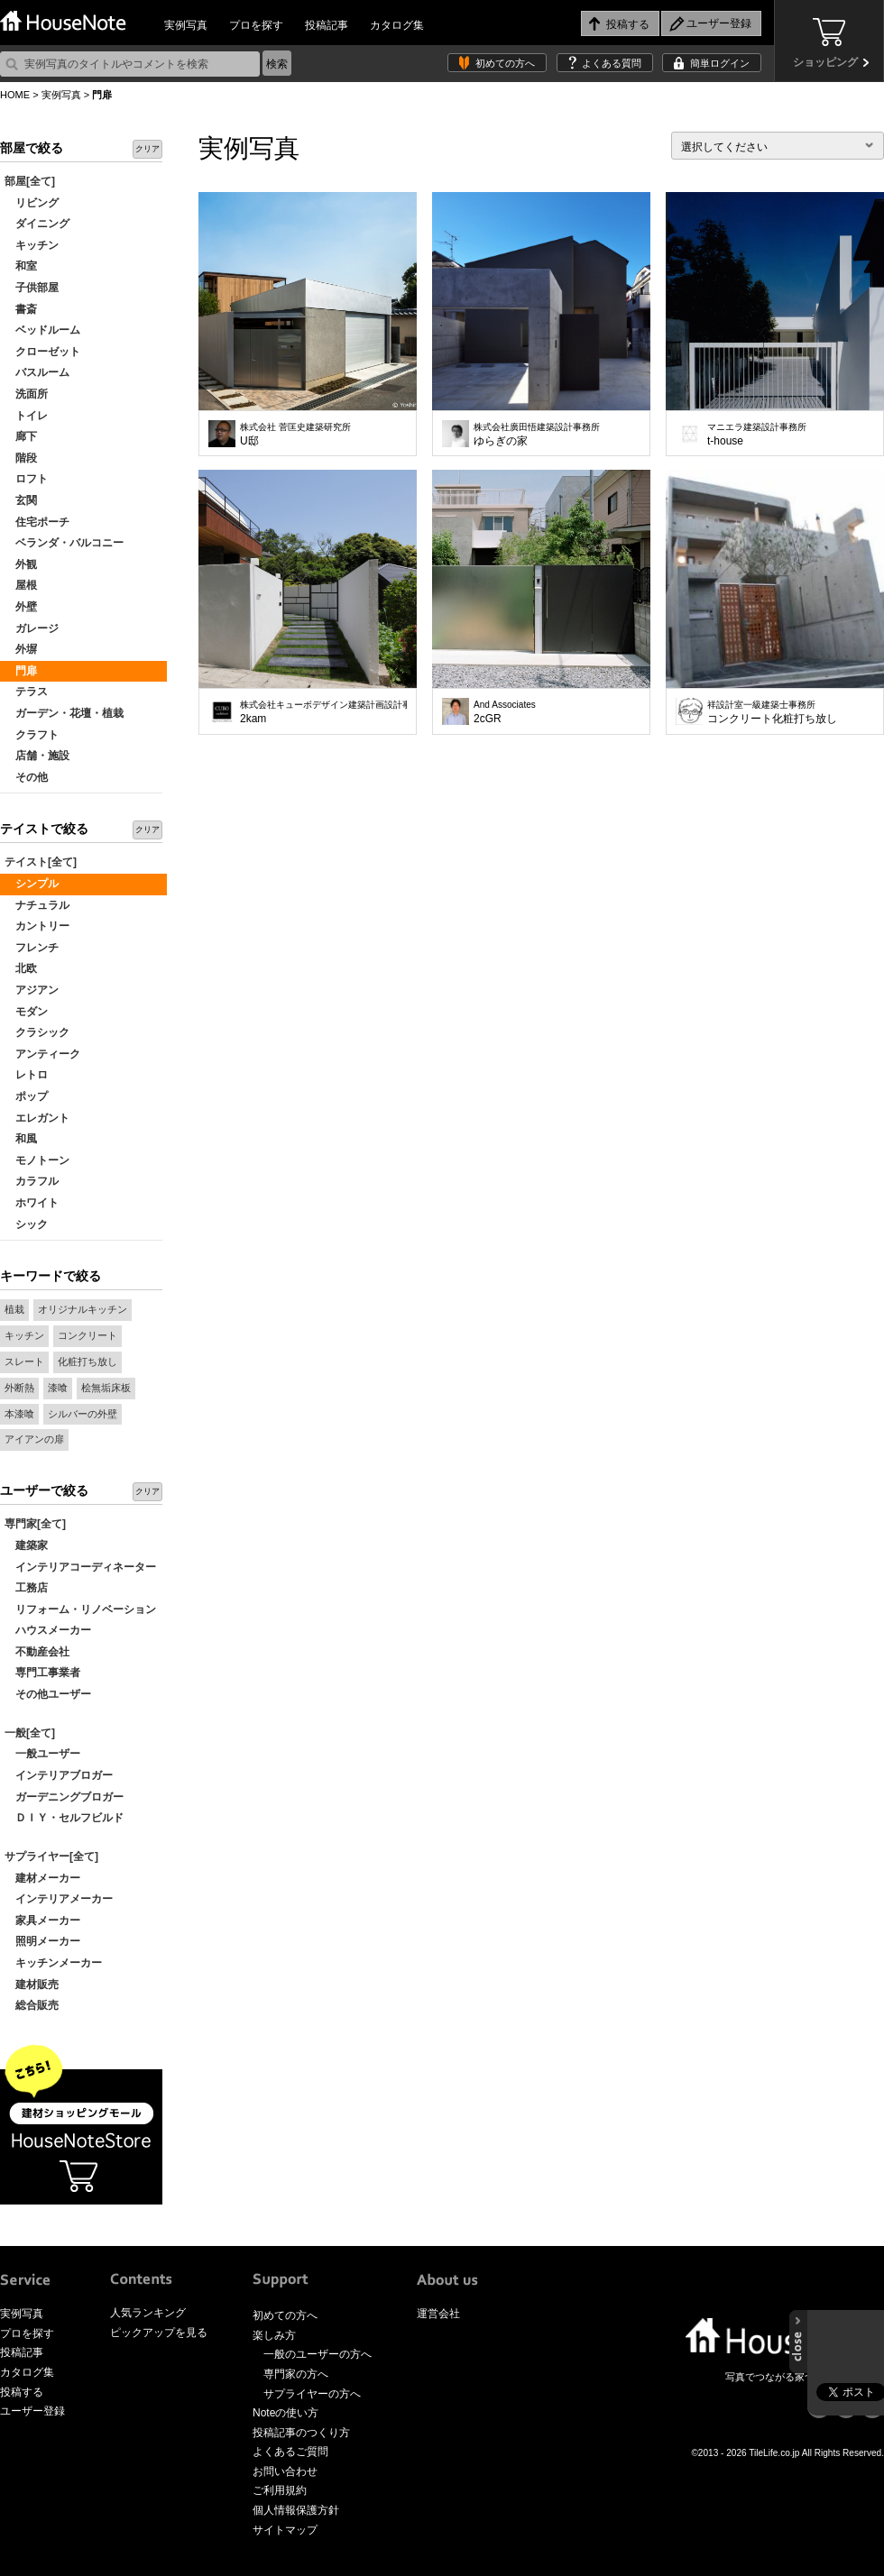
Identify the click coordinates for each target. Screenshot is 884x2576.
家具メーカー (42, 1920)
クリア (147, 148)
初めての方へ (505, 63)
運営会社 (438, 2313)
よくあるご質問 (290, 2451)
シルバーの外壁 (82, 1413)
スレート (24, 1361)
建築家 (26, 1545)
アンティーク (42, 1054)
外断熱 (19, 1387)
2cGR (505, 712)
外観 (21, 564)
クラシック (37, 1032)
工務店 (26, 1587)
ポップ (26, 1096)
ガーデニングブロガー (64, 1797)
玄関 (21, 500)
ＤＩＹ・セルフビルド (64, 1817)
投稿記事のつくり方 (301, 2432)
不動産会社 (37, 1652)
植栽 (14, 1309)
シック (26, 1224)
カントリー (37, 926)
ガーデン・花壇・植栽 (64, 713)
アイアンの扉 (34, 1439)
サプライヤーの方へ (312, 2394)
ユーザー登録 (32, 2411)
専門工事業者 (42, 1672)
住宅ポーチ (37, 522)
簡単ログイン (720, 63)
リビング (32, 203)
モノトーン (37, 1160)
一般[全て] (30, 1733)
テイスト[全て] (41, 862)
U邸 (295, 434)
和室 (21, 266)
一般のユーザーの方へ (317, 2354)
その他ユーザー (48, 1694)
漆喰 (58, 1387)
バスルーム (37, 372)
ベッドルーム (42, 330)
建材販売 (32, 1984)
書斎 (21, 309)
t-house (756, 434)
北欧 (21, 968)
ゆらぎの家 (537, 434)
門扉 (21, 671)
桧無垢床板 (106, 1387)
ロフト (26, 478)
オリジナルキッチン (82, 1309)
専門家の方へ (295, 2374)
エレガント (37, 1118)
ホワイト (32, 1202)
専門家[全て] (35, 1523)
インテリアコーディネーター (80, 1567)
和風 (21, 1138)
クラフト (32, 735)
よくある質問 (611, 63)
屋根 (21, 585)
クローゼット (42, 351)
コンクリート (87, 1335)
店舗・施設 (37, 755)
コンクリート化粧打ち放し (772, 712)
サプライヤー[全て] (51, 1856)
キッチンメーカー (53, 1963)
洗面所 (26, 394)
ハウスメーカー (48, 1630)
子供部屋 (32, 287)
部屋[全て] (30, 181)
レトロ (26, 1074)
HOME (15, 94)
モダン (26, 1011)
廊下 (21, 436)
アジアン (32, 990)
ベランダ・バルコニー (64, 542)
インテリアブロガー (59, 1775)
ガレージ (32, 628)
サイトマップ (285, 2530)
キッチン (32, 245)
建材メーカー (42, 1878)
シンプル (32, 883)
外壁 (21, 606)
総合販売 (32, 2005)
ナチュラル (37, 905)
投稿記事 (326, 25)
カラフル (32, 1181)
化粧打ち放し (87, 1361)
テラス (26, 691)
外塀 (21, 649)
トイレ (26, 415)
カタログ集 (397, 25)
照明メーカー (42, 1941)
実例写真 (185, 25)
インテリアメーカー (59, 1899)
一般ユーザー (42, 1753)
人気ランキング (148, 2312)
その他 (26, 777)
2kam (323, 712)
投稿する (21, 2392)
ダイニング (37, 223)
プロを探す (256, 25)
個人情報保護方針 (296, 2510)
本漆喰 (19, 1413)
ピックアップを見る (158, 2332)
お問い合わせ (285, 2471)
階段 (21, 458)
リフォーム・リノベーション (80, 1609)
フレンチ (32, 947)
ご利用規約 (280, 2490)
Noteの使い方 (285, 2412)
